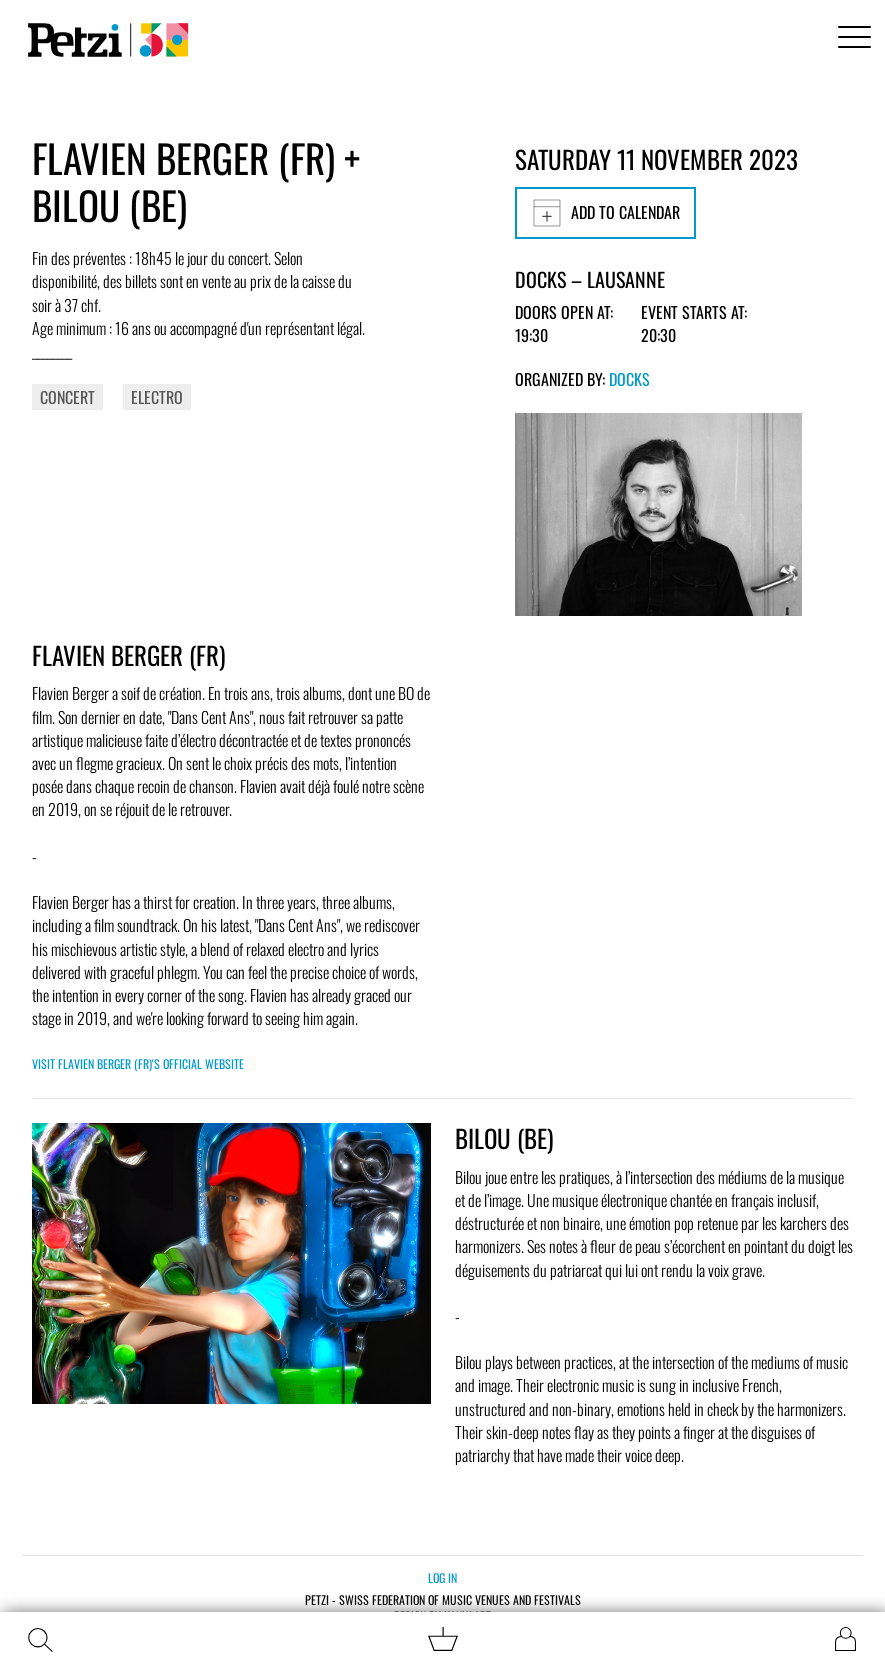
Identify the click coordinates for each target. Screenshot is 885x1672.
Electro (157, 397)
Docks (629, 379)
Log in (442, 1577)
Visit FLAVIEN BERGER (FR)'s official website (138, 1063)
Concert (67, 397)
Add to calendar (605, 213)
